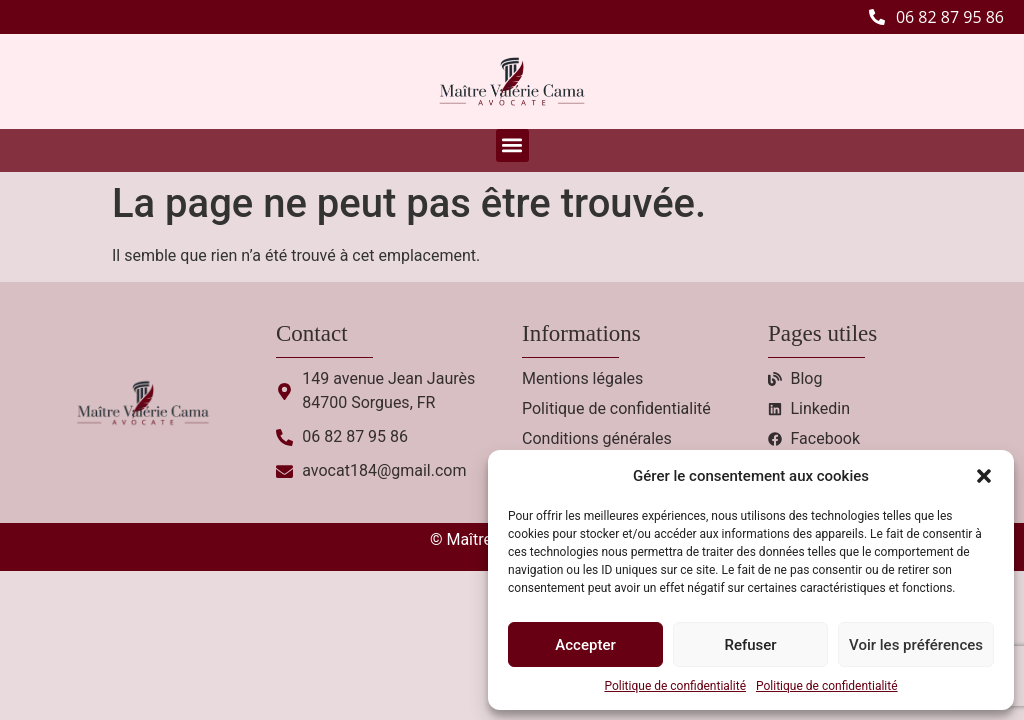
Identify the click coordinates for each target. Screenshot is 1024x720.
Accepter (585, 645)
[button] (984, 476)
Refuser (750, 645)
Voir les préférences (916, 645)
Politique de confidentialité (675, 686)
